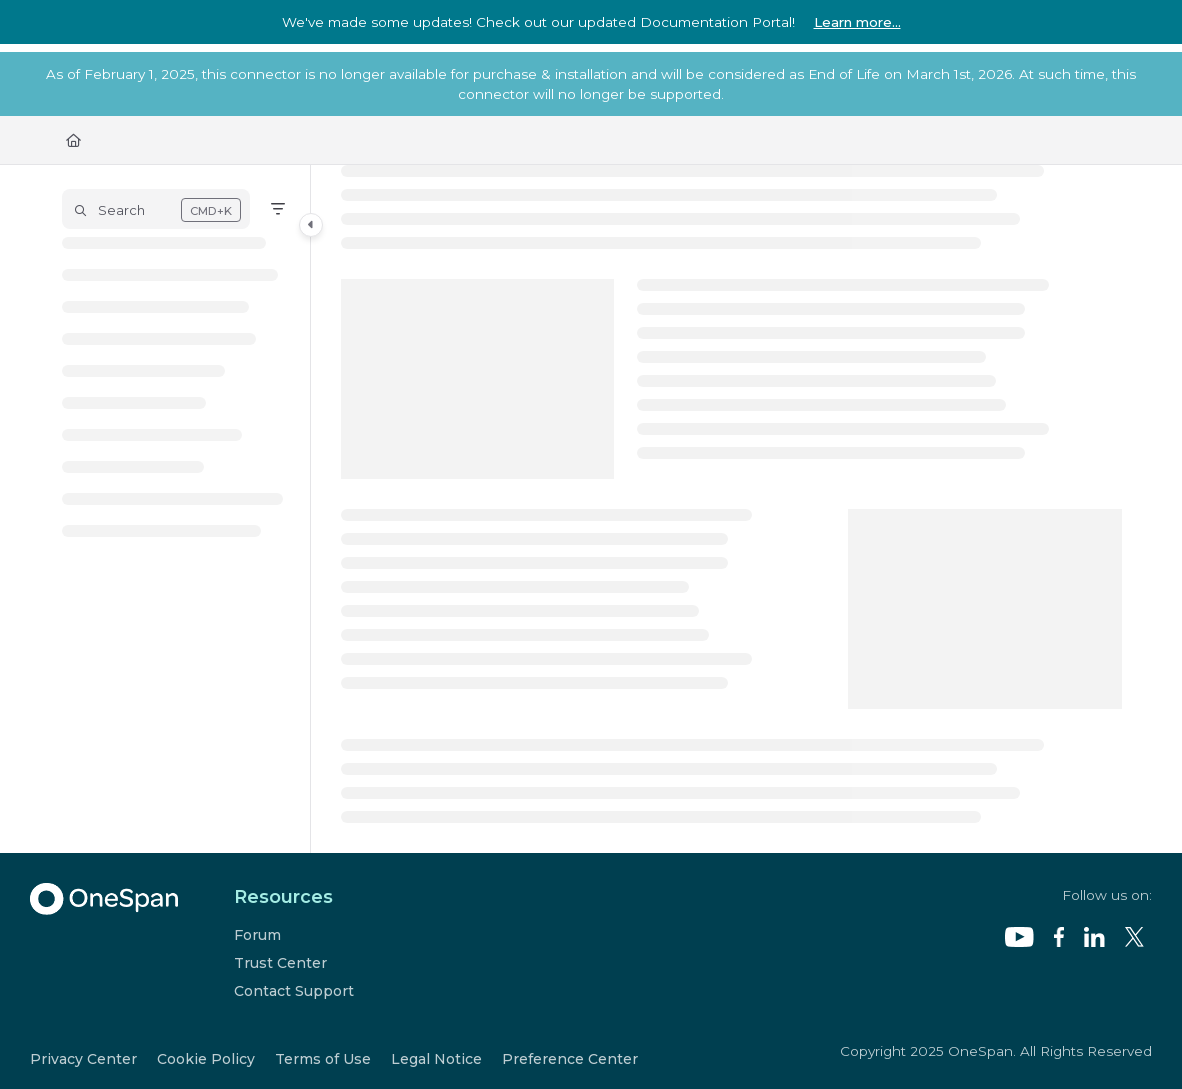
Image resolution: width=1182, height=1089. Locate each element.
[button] (156, 209)
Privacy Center (83, 1059)
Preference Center (570, 1059)
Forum (257, 935)
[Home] (73, 140)
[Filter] (278, 209)
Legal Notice (436, 1059)
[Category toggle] (311, 225)
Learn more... (857, 22)
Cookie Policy (206, 1059)
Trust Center (280, 963)
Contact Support (294, 991)
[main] (732, 509)
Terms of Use (323, 1059)
